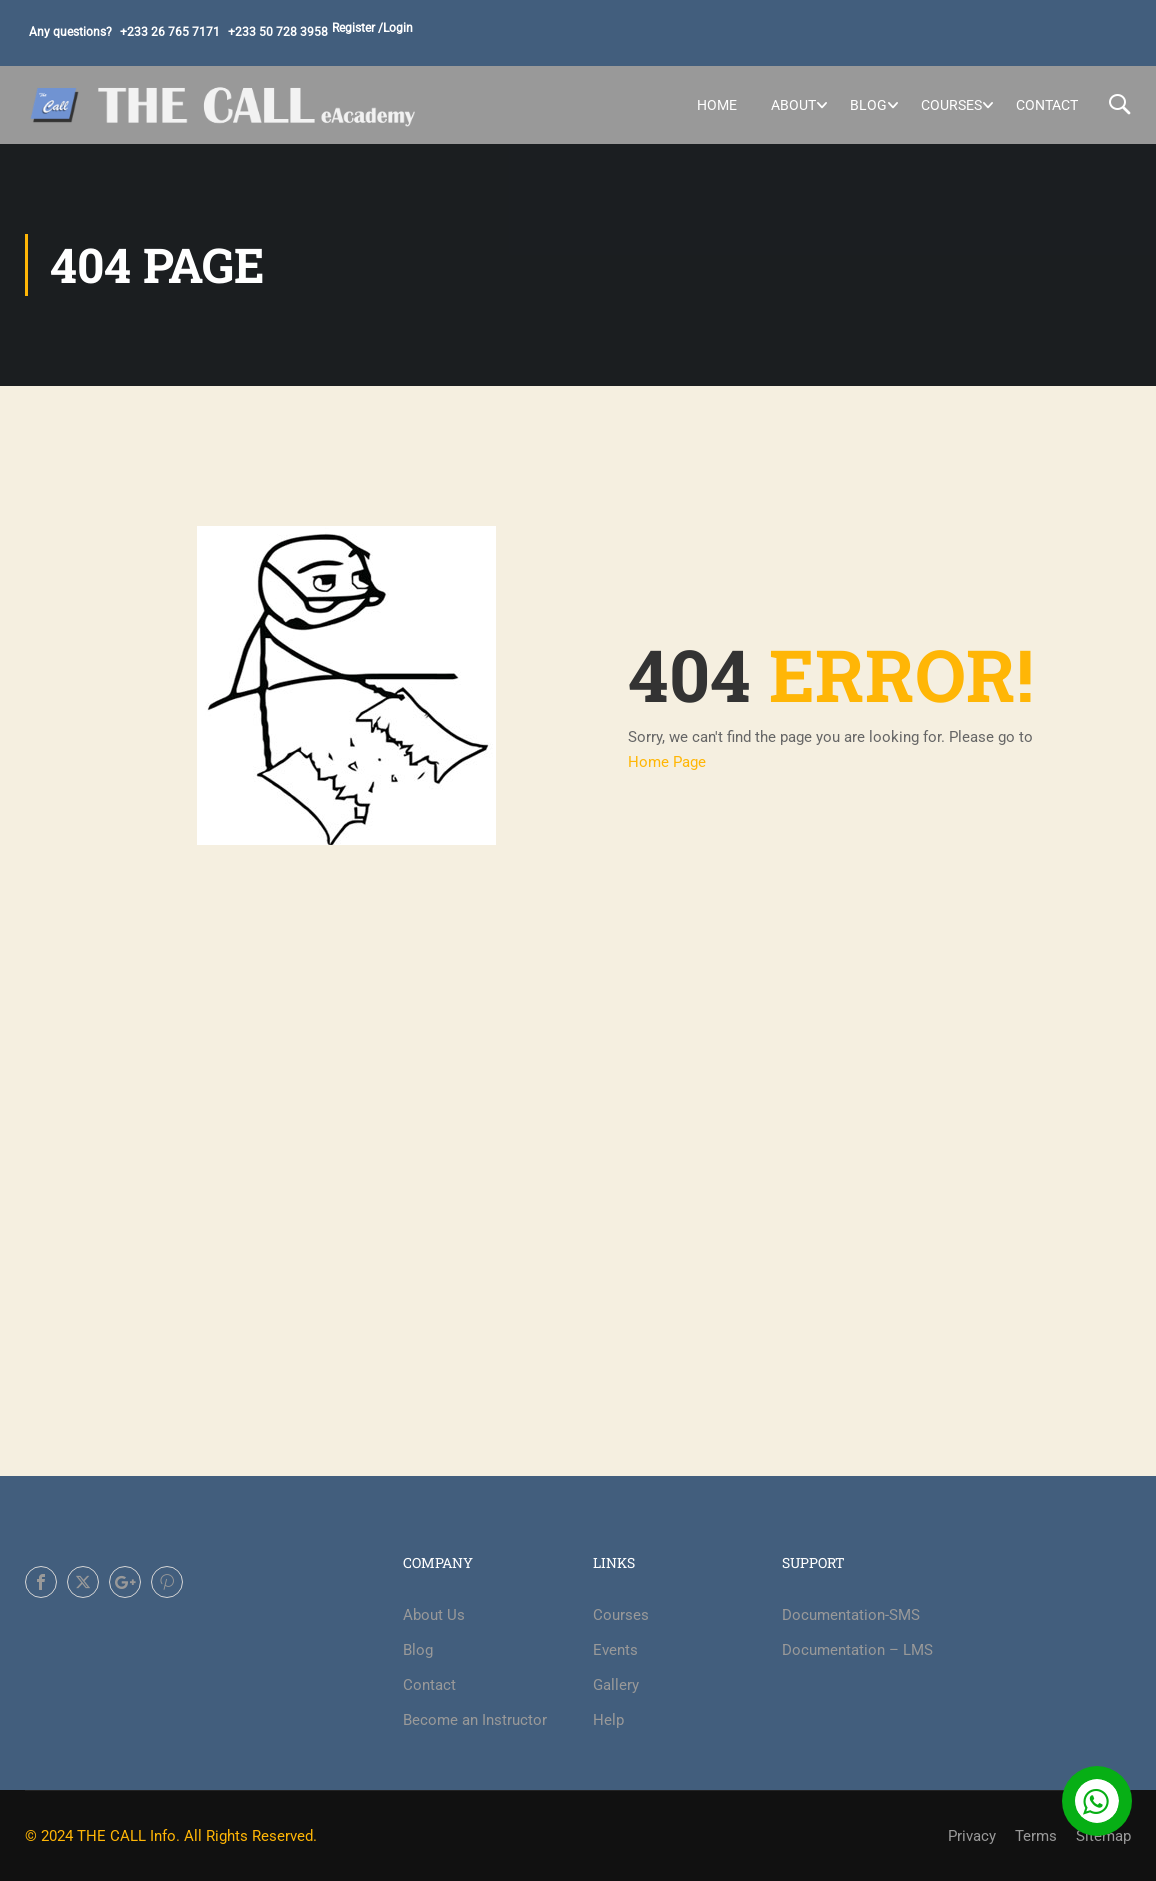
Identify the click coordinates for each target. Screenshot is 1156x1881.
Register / (357, 28)
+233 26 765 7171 (170, 32)
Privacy (972, 1836)
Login (398, 28)
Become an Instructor (475, 1720)
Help (608, 1720)
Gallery (616, 1685)
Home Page (667, 762)
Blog (868, 105)
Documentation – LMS (857, 1650)
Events (615, 1650)
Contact (1047, 105)
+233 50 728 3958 (278, 32)
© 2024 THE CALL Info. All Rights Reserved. (171, 1836)
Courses (951, 105)
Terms (1036, 1836)
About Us (434, 1615)
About (793, 105)
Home (717, 105)
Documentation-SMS (851, 1615)
